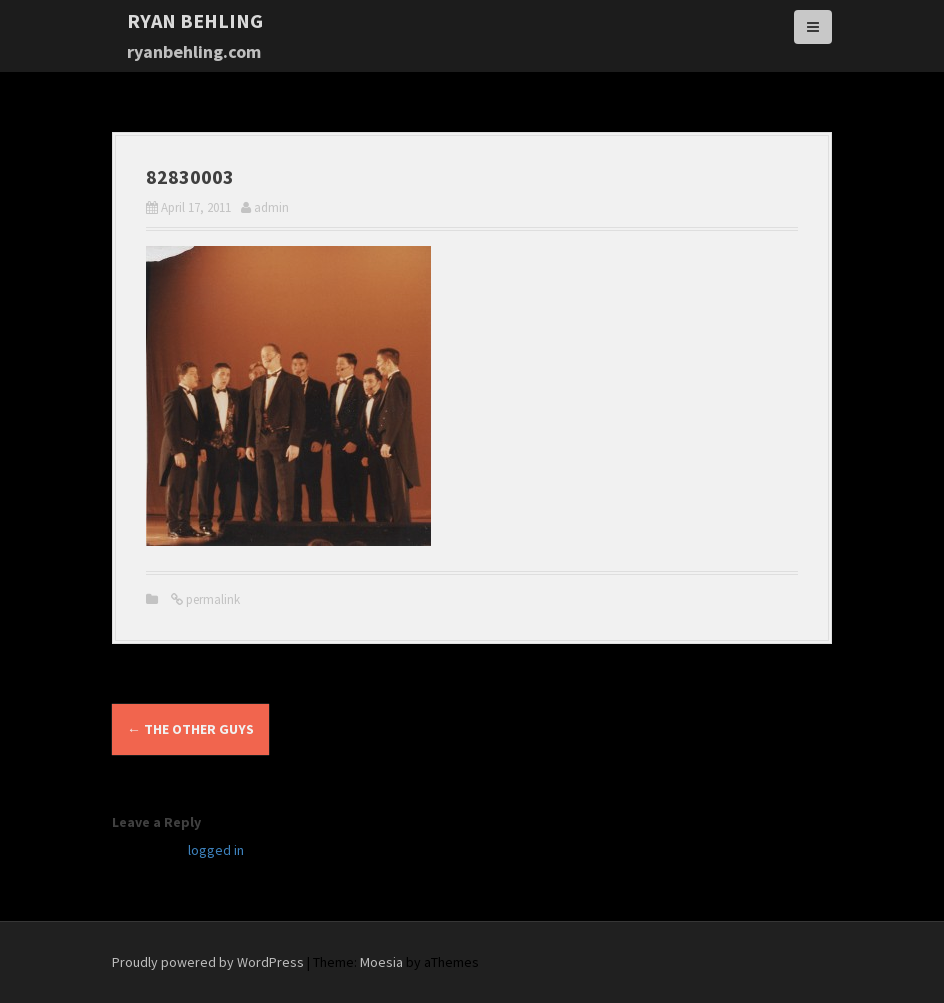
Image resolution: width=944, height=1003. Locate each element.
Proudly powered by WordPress (208, 962)
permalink (211, 599)
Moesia (381, 962)
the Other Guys (190, 729)
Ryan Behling (195, 20)
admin (271, 207)
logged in (216, 850)
